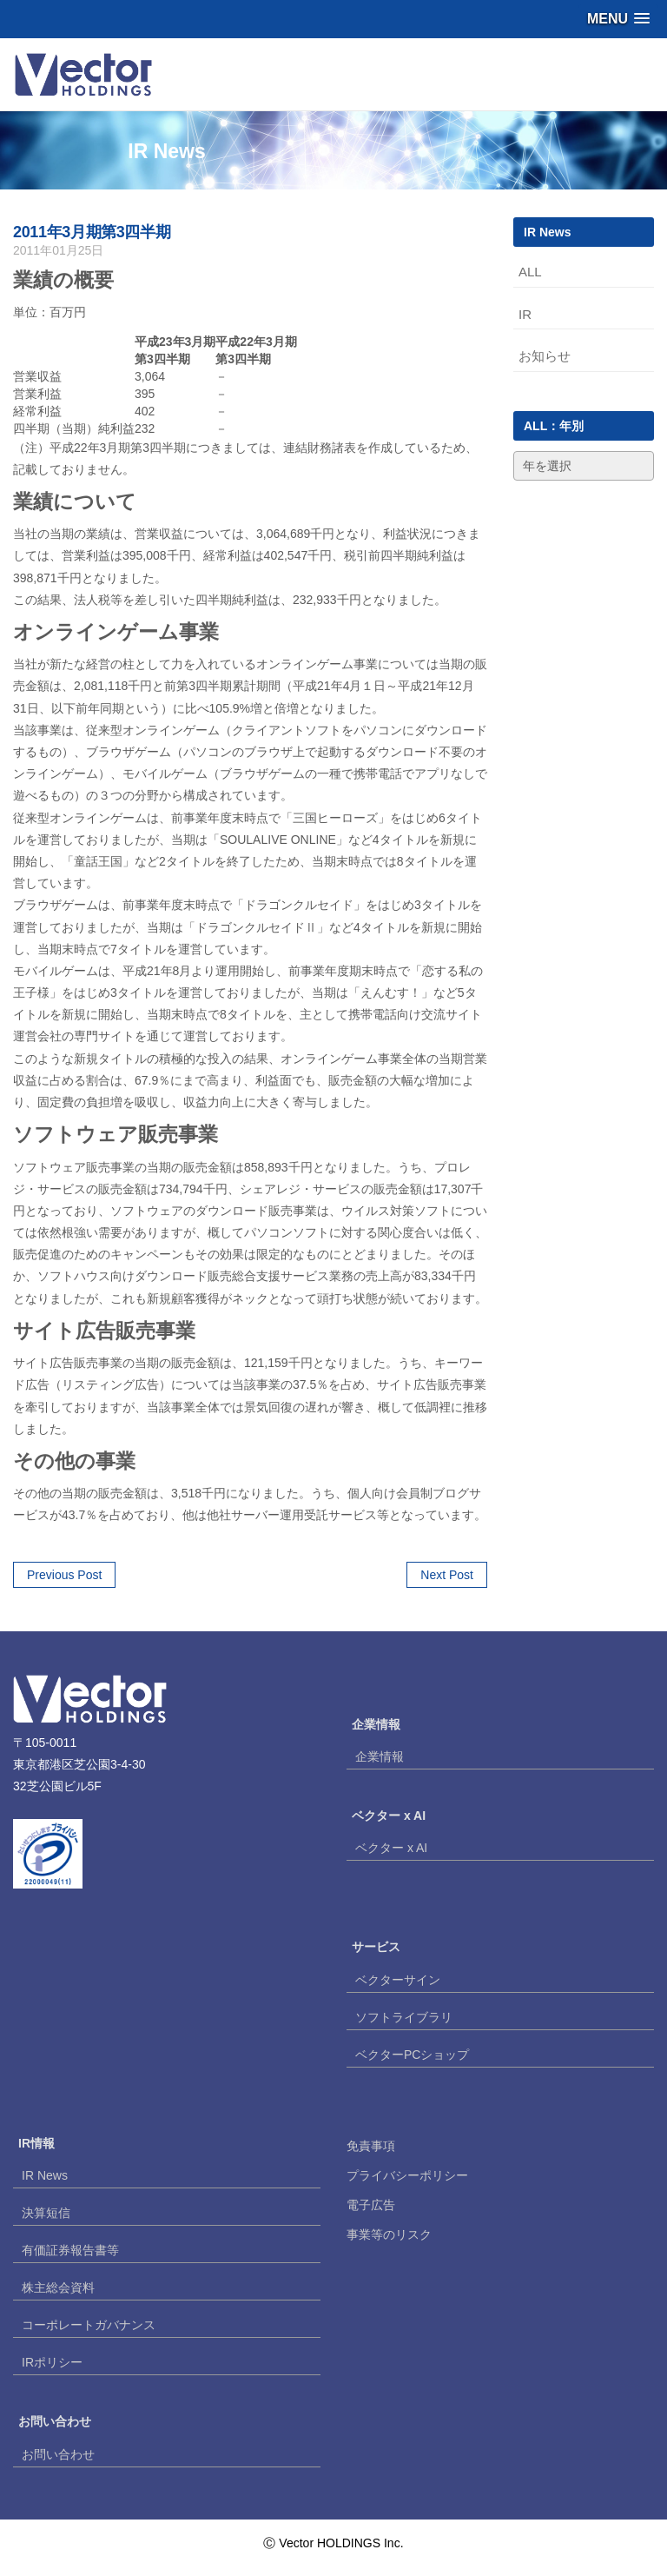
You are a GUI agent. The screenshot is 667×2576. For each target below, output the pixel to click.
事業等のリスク (389, 2234)
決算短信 (46, 2213)
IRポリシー (52, 2362)
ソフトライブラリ (403, 2017)
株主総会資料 (58, 2287)
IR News (45, 2175)
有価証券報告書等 (70, 2250)
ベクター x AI (391, 1848)
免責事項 (371, 2146)
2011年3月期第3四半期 (91, 232)
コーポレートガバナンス (88, 2325)
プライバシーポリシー (407, 2175)
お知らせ (544, 356)
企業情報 (379, 1756)
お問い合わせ (58, 2454)
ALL (530, 271)
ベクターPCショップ (412, 2054)
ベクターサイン (397, 1980)
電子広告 (371, 2205)
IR (525, 314)
